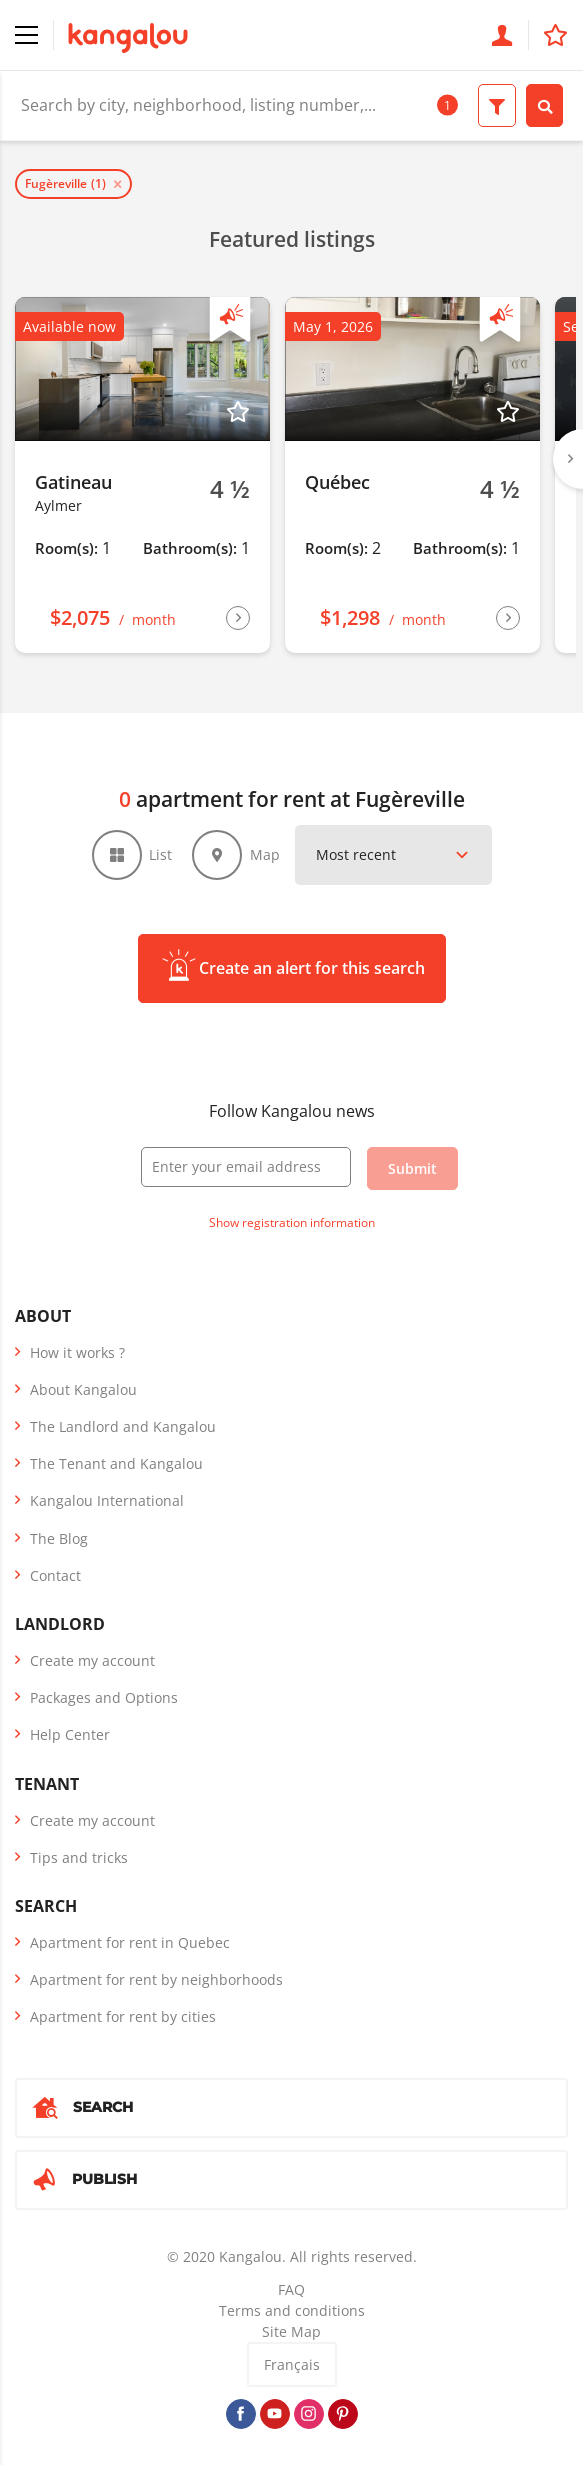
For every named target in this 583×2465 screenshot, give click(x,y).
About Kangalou (83, 1389)
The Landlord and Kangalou (123, 1426)
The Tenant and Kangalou (116, 1463)
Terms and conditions (292, 2310)
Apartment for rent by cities (123, 2016)
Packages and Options (104, 1697)
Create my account (92, 1660)
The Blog (59, 1538)
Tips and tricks (79, 1857)
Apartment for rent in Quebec (130, 1942)
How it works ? (77, 1352)
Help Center (70, 1734)
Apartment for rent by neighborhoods (156, 1979)
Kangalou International (107, 1500)
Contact (55, 1575)
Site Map (291, 2331)
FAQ (291, 2289)
